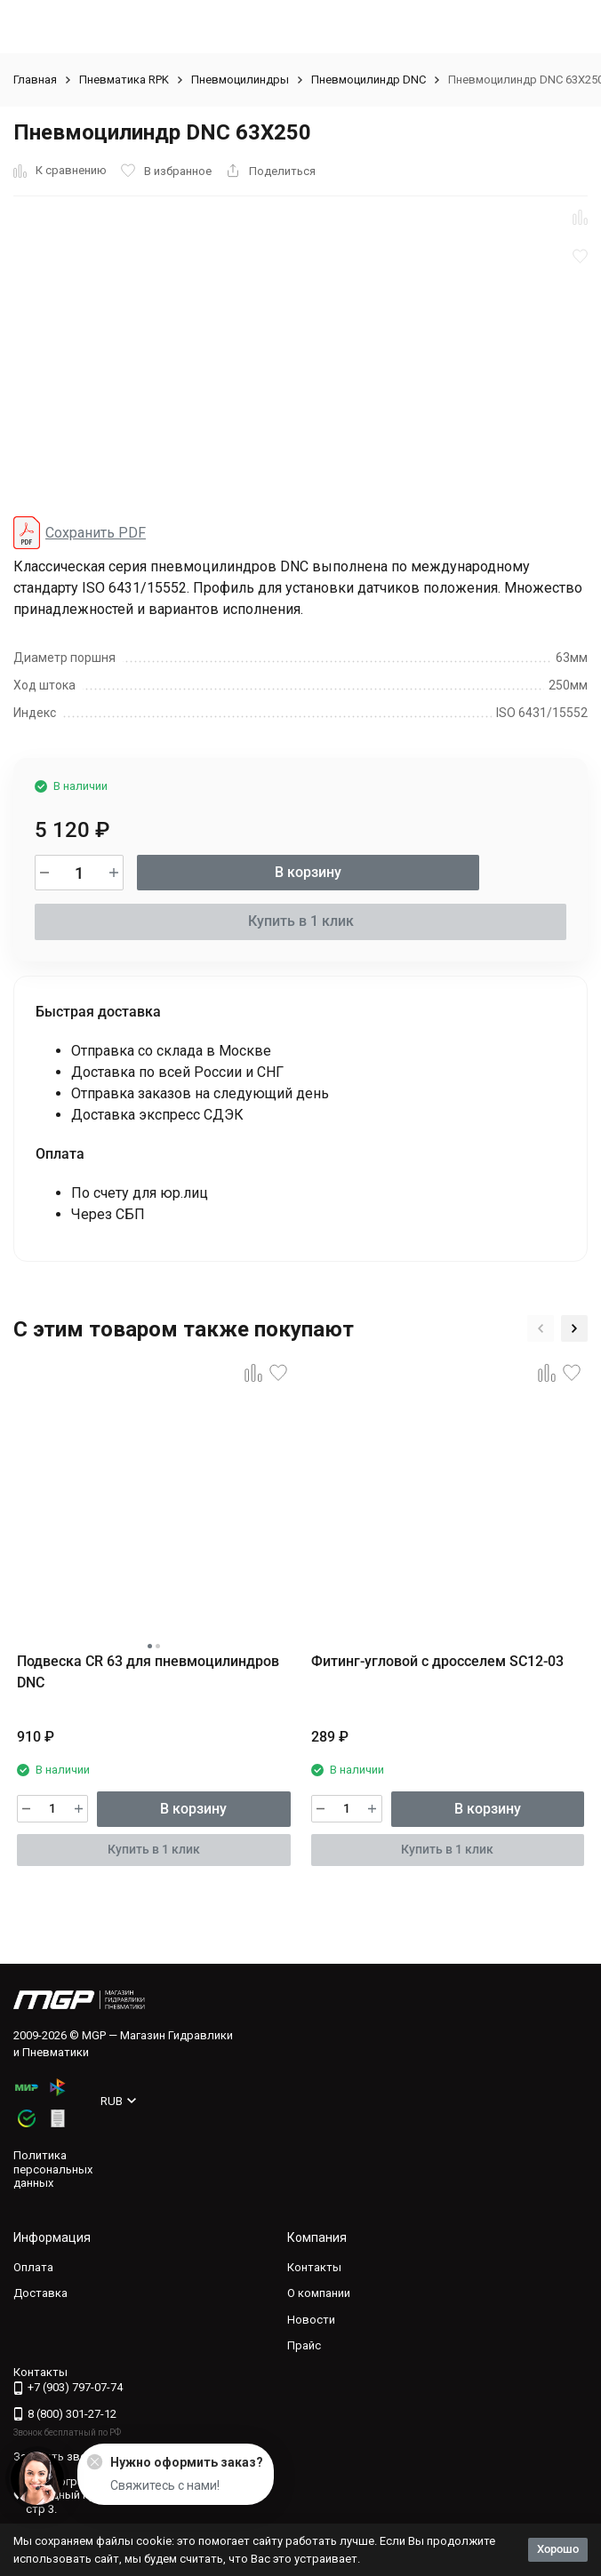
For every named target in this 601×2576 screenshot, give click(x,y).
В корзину (308, 872)
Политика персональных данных (52, 2169)
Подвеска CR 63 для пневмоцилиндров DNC (148, 1672)
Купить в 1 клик (301, 921)
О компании (318, 2293)
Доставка (40, 2293)
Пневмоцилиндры (240, 79)
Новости (311, 2319)
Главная (35, 79)
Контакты (314, 2267)
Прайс (304, 2345)
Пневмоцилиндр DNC (368, 79)
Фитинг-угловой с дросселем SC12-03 (437, 1661)
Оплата (33, 2267)
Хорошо (558, 2549)
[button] (540, 1328)
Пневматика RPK (124, 79)
